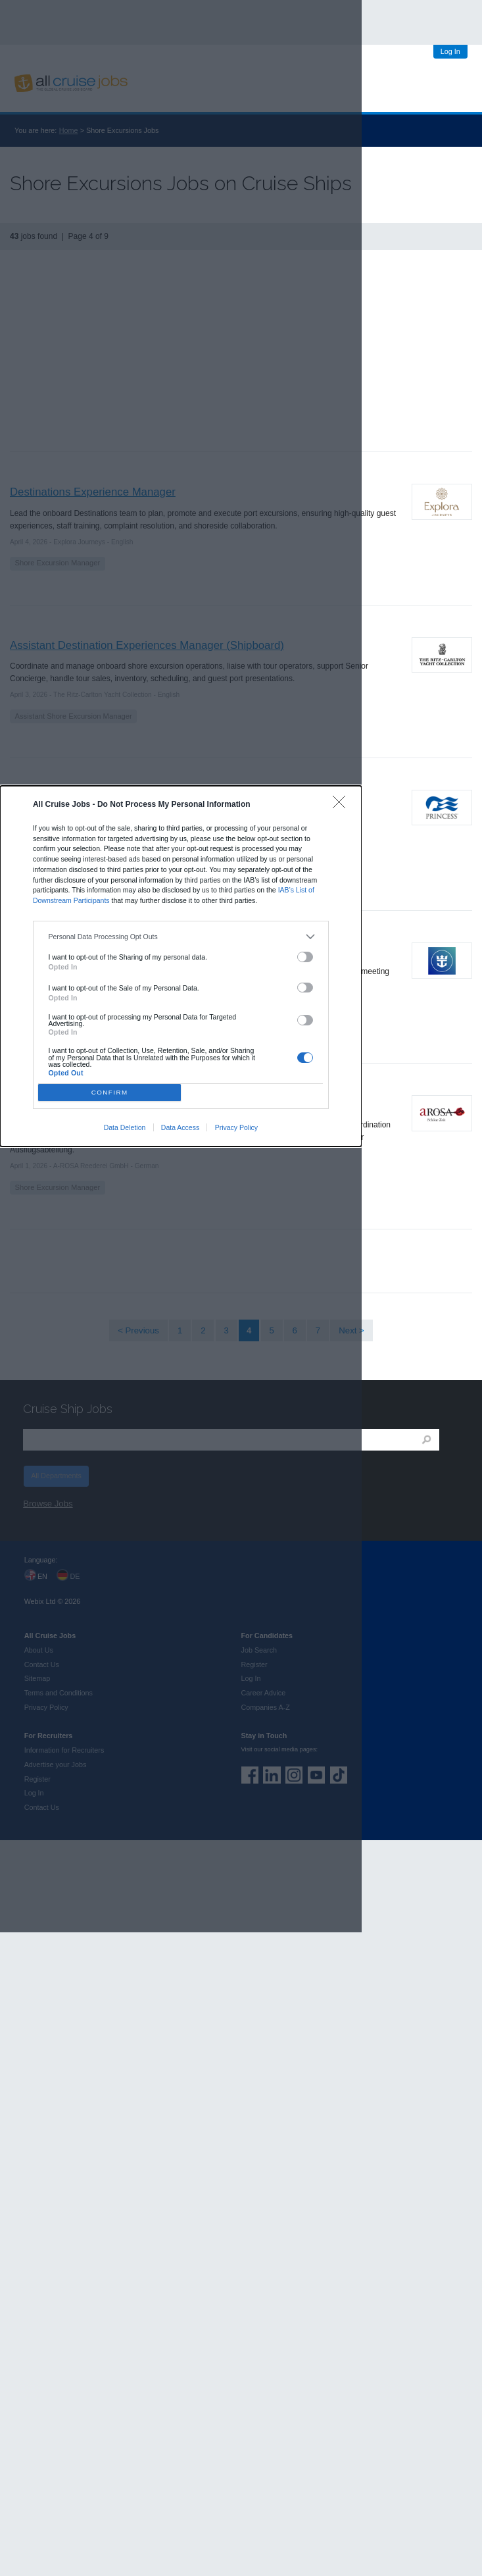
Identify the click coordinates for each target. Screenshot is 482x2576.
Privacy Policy (236, 1127)
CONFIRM (109, 1092)
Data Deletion (125, 1127)
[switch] (305, 957)
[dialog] (181, 966)
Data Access (180, 1127)
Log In (450, 51)
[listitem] (180, 936)
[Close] (342, 805)
